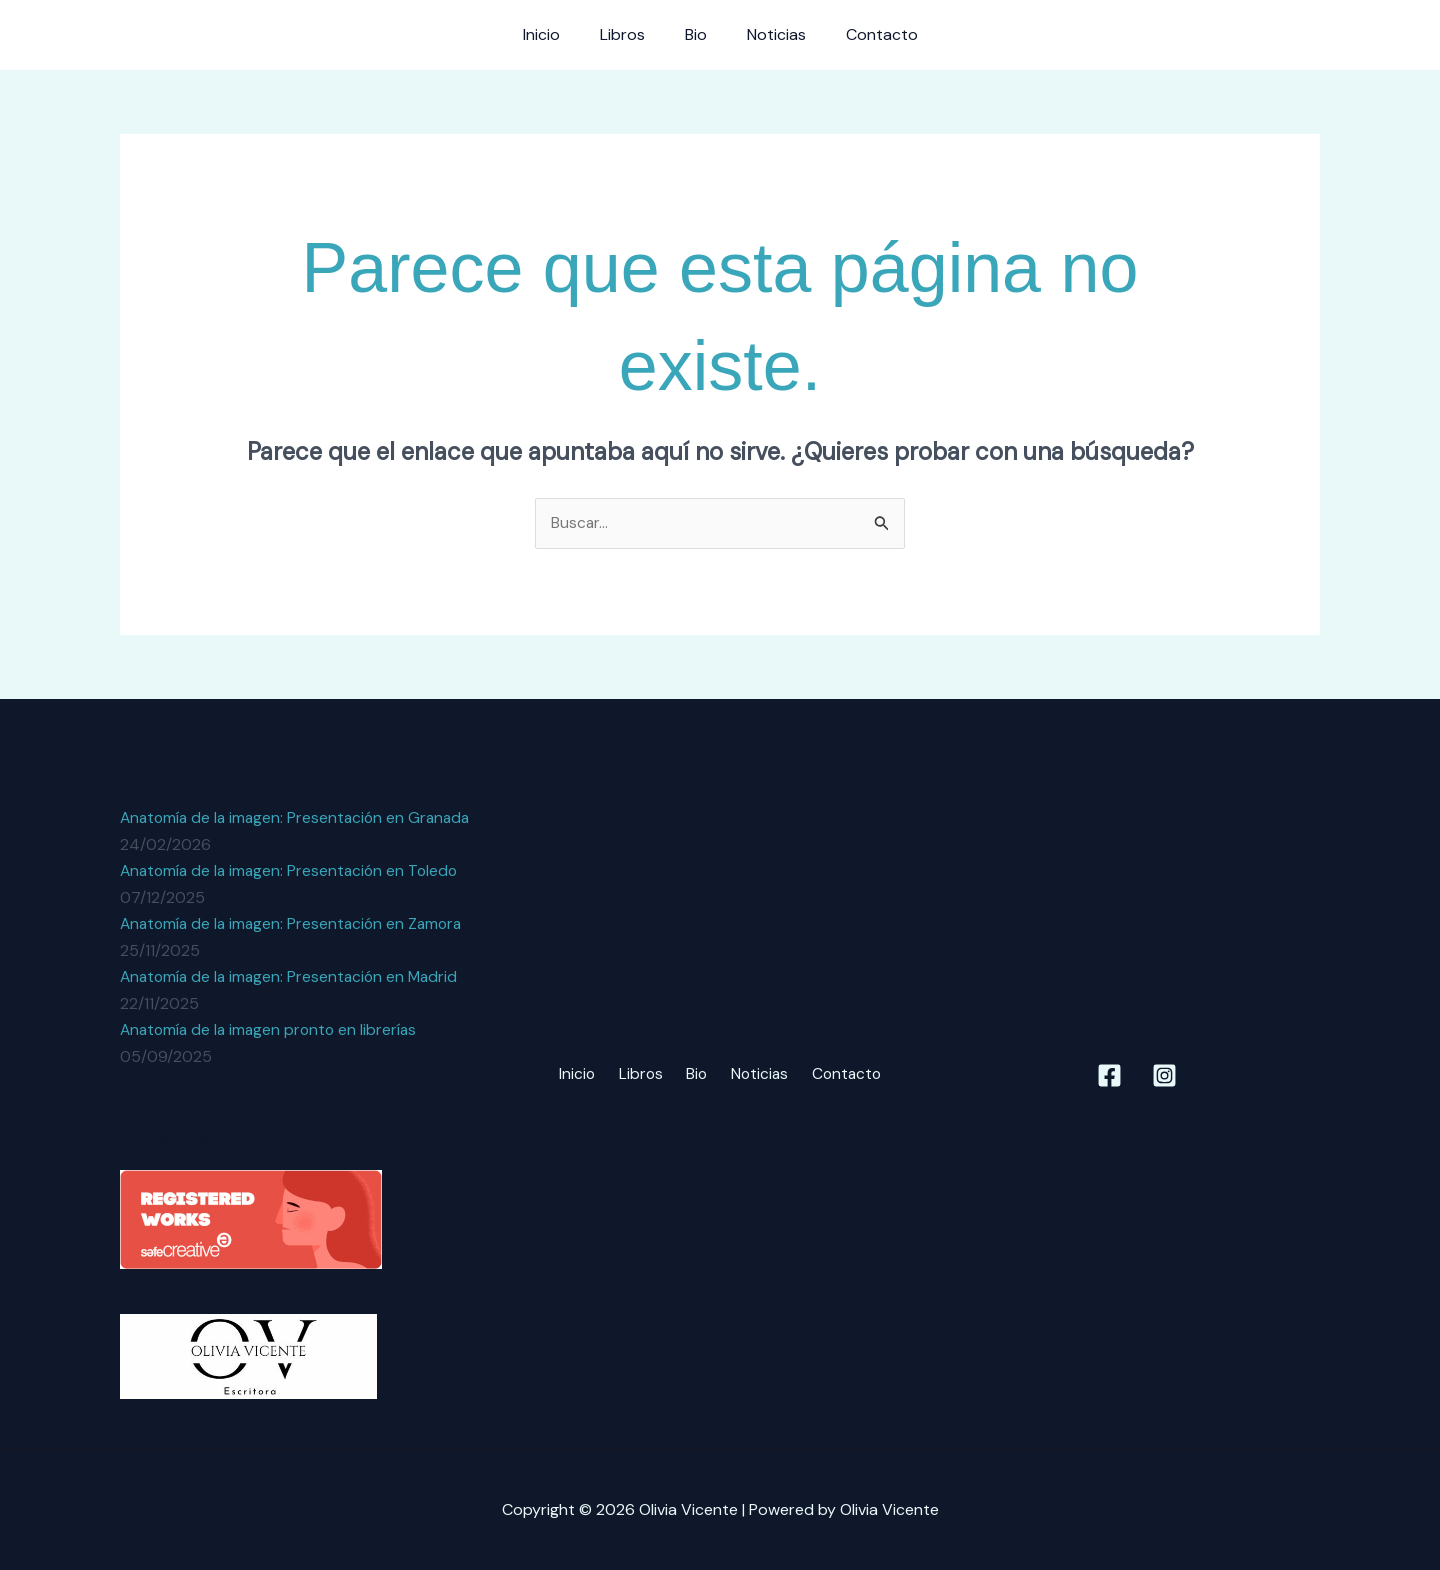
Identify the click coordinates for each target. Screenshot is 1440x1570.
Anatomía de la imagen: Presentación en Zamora (296, 923)
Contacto (866, 34)
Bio (696, 34)
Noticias (768, 34)
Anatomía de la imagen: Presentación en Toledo (293, 870)
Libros (630, 34)
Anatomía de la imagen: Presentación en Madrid (293, 976)
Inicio (557, 34)
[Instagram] (1164, 1075)
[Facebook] (1109, 1075)
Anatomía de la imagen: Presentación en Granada (300, 818)
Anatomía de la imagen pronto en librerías (272, 1029)
